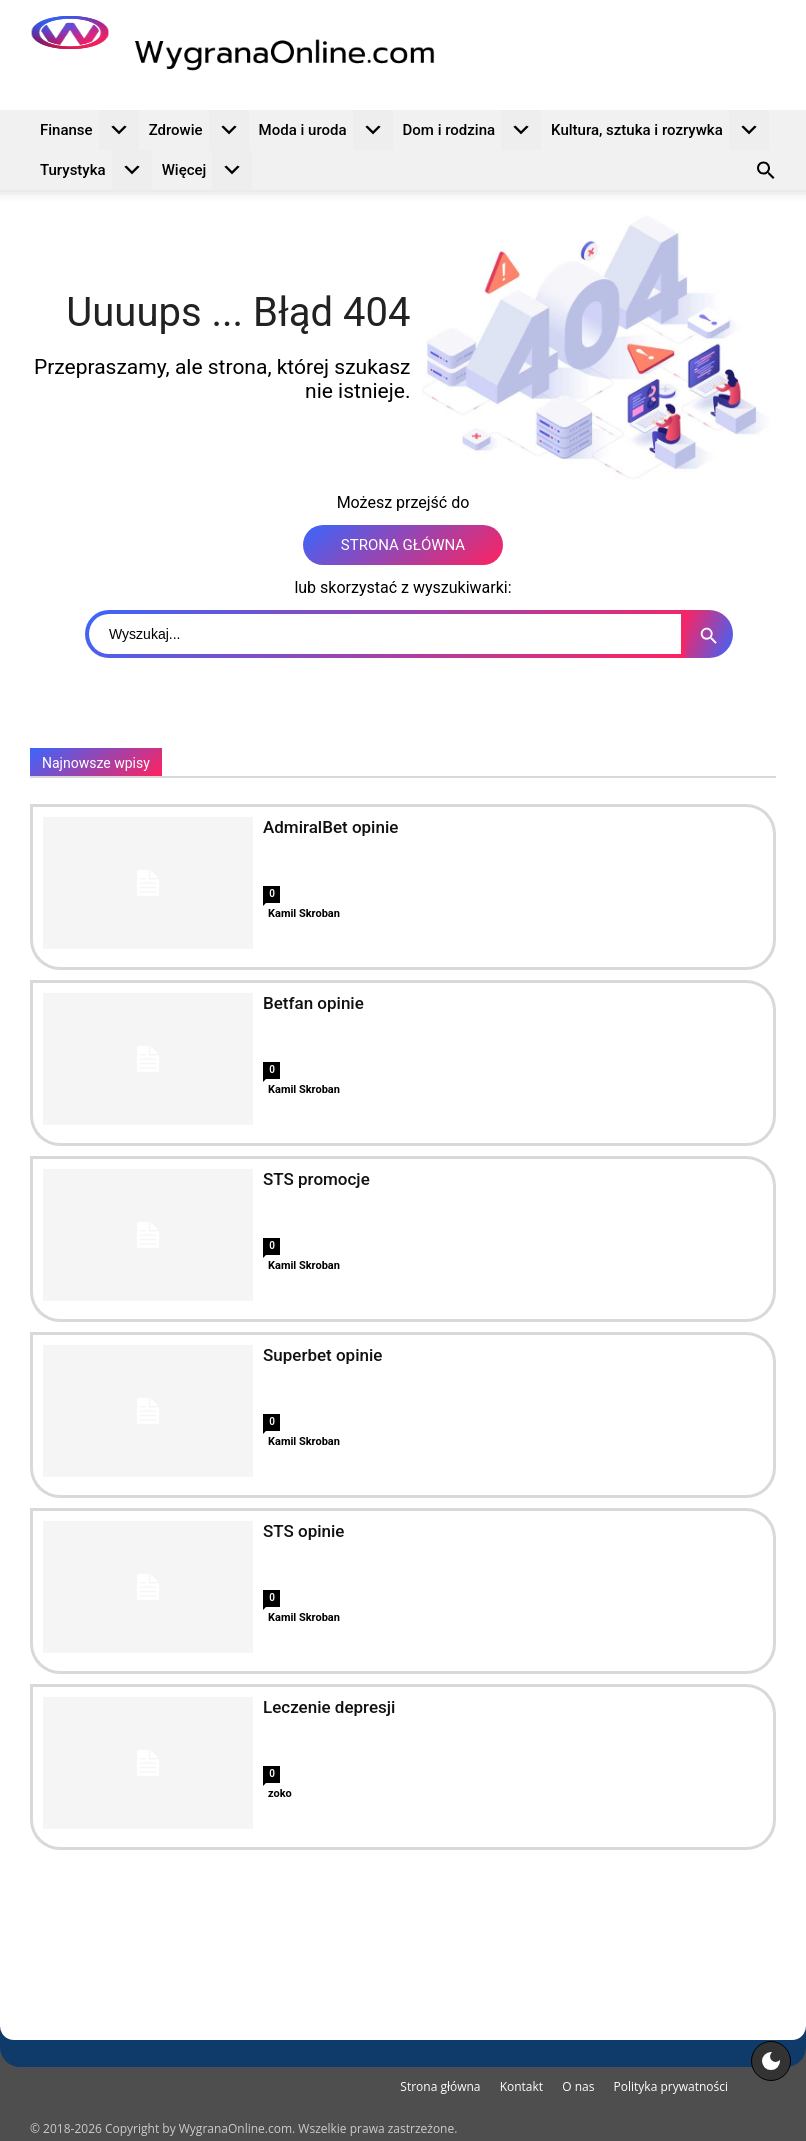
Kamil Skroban (304, 913)
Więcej (207, 170)
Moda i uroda (326, 130)
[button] (766, 173)
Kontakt (521, 2086)
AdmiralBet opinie (330, 827)
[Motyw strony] (771, 2061)
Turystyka (96, 170)
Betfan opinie (313, 1003)
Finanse (89, 130)
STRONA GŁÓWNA (403, 545)
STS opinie (303, 1531)
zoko (280, 1793)
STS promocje (316, 1179)
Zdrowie (199, 130)
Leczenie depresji (329, 1707)
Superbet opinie (322, 1355)
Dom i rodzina (472, 130)
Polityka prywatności (671, 2086)
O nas (578, 2086)
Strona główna (440, 2086)
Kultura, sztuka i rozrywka (660, 130)
